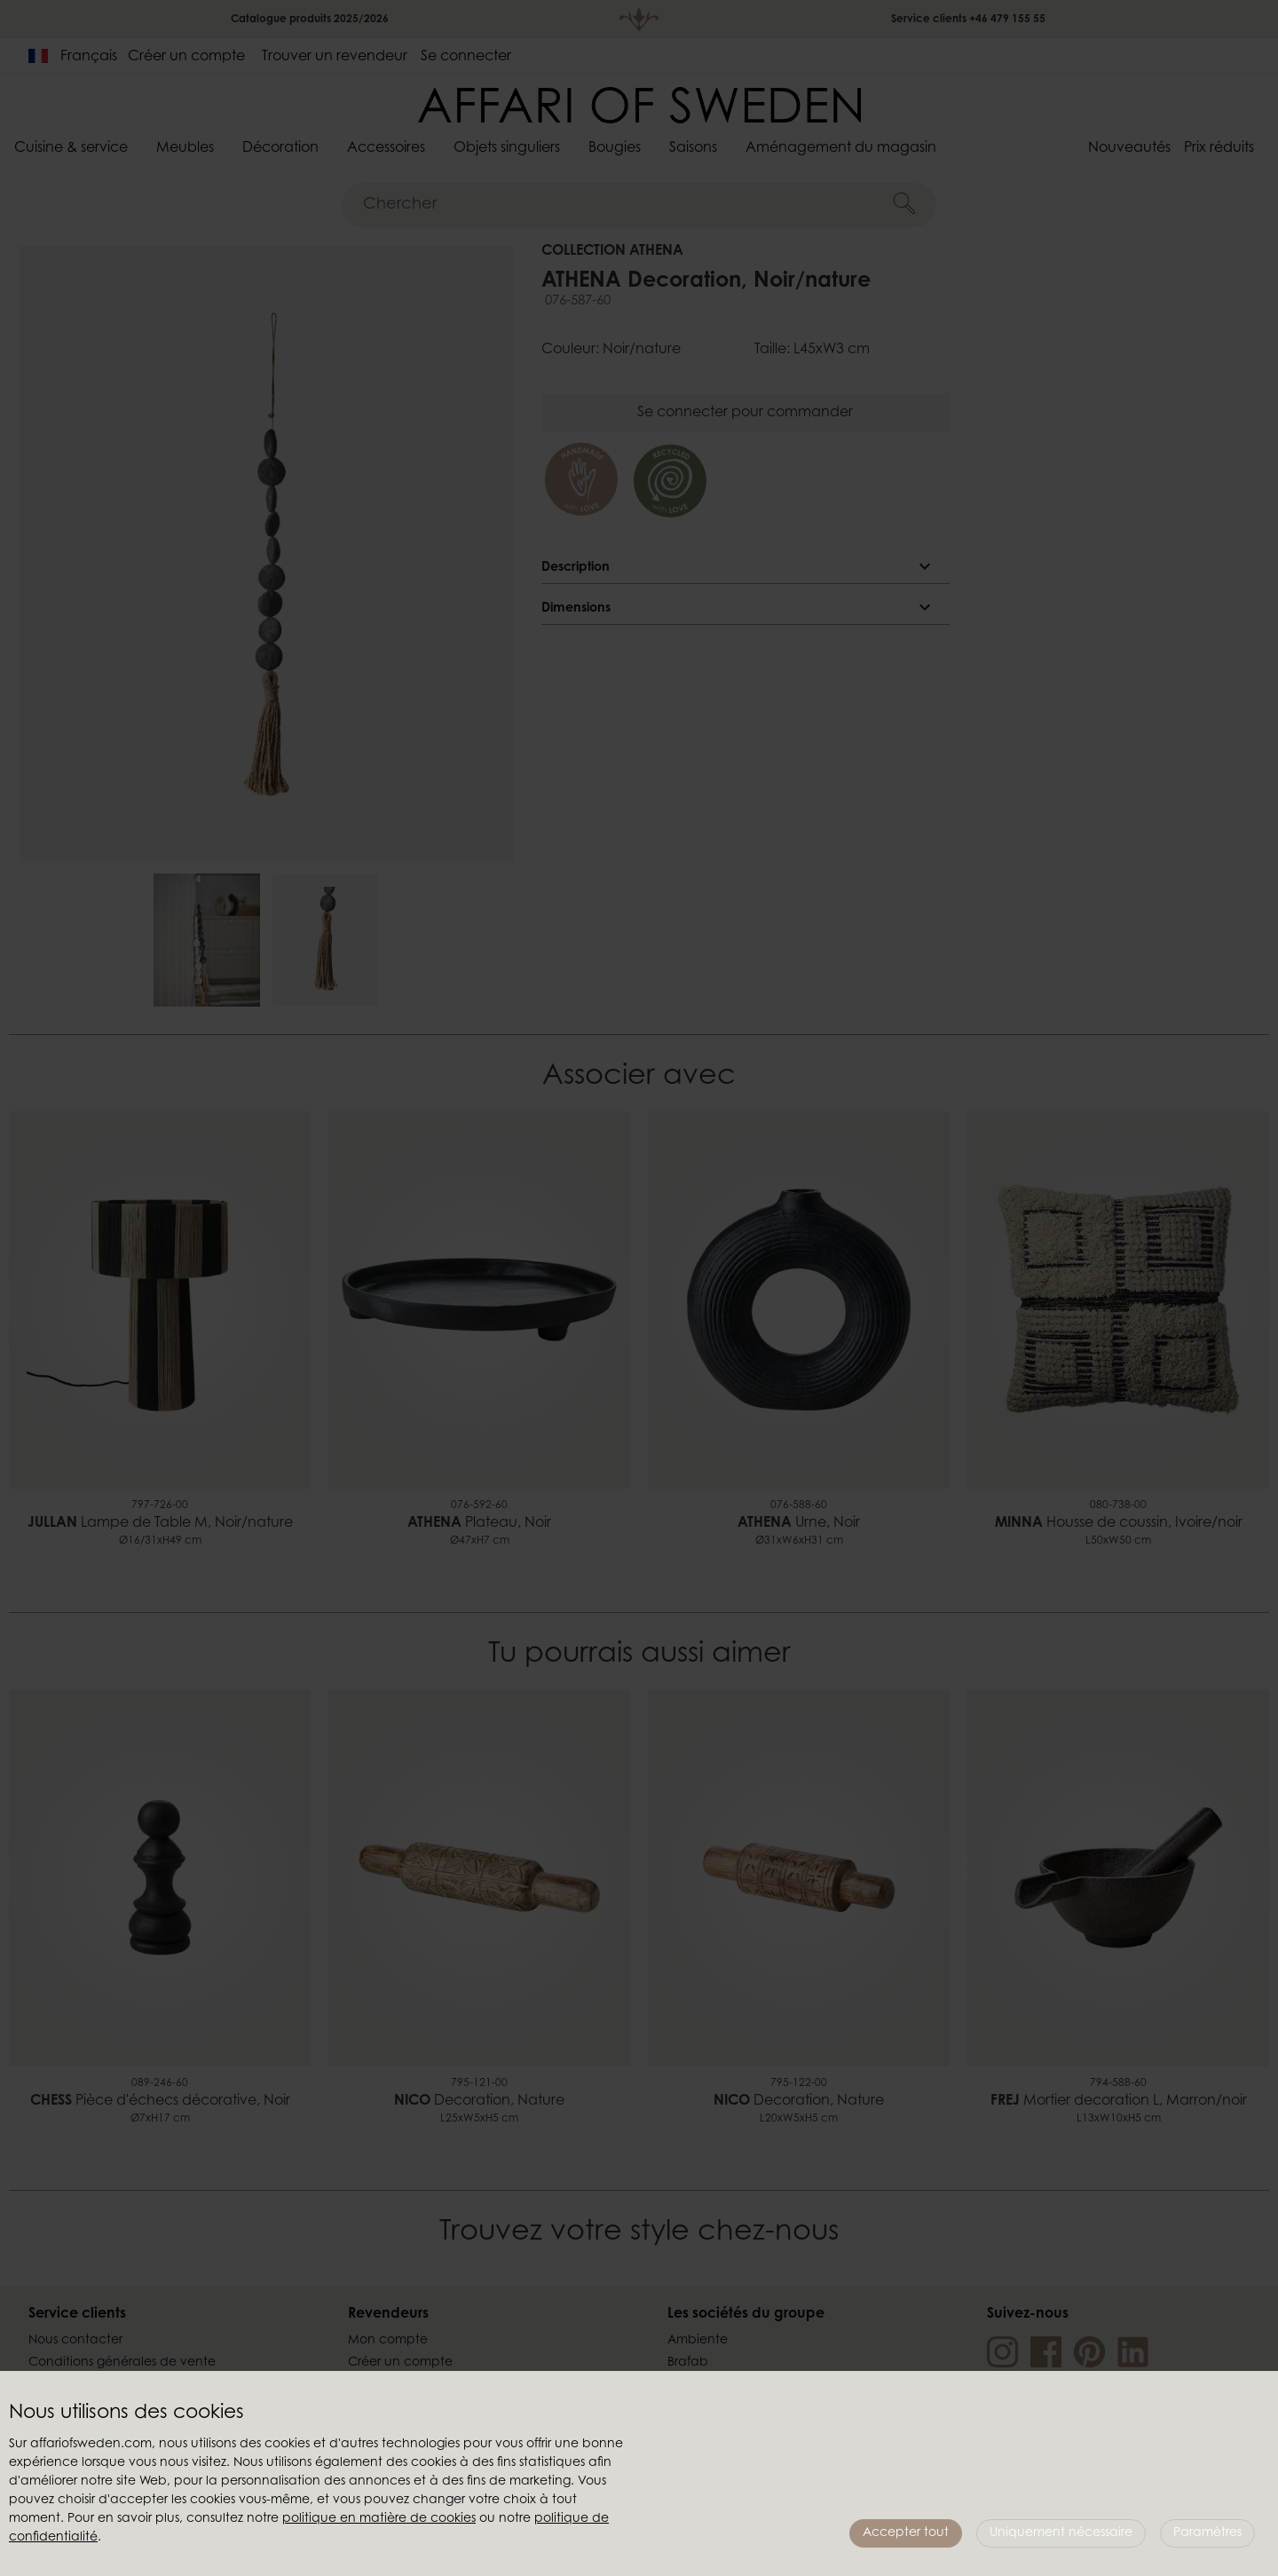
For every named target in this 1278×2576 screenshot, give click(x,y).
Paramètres (1207, 2533)
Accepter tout (906, 2533)
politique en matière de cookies (379, 2519)
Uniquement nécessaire (1061, 2533)
